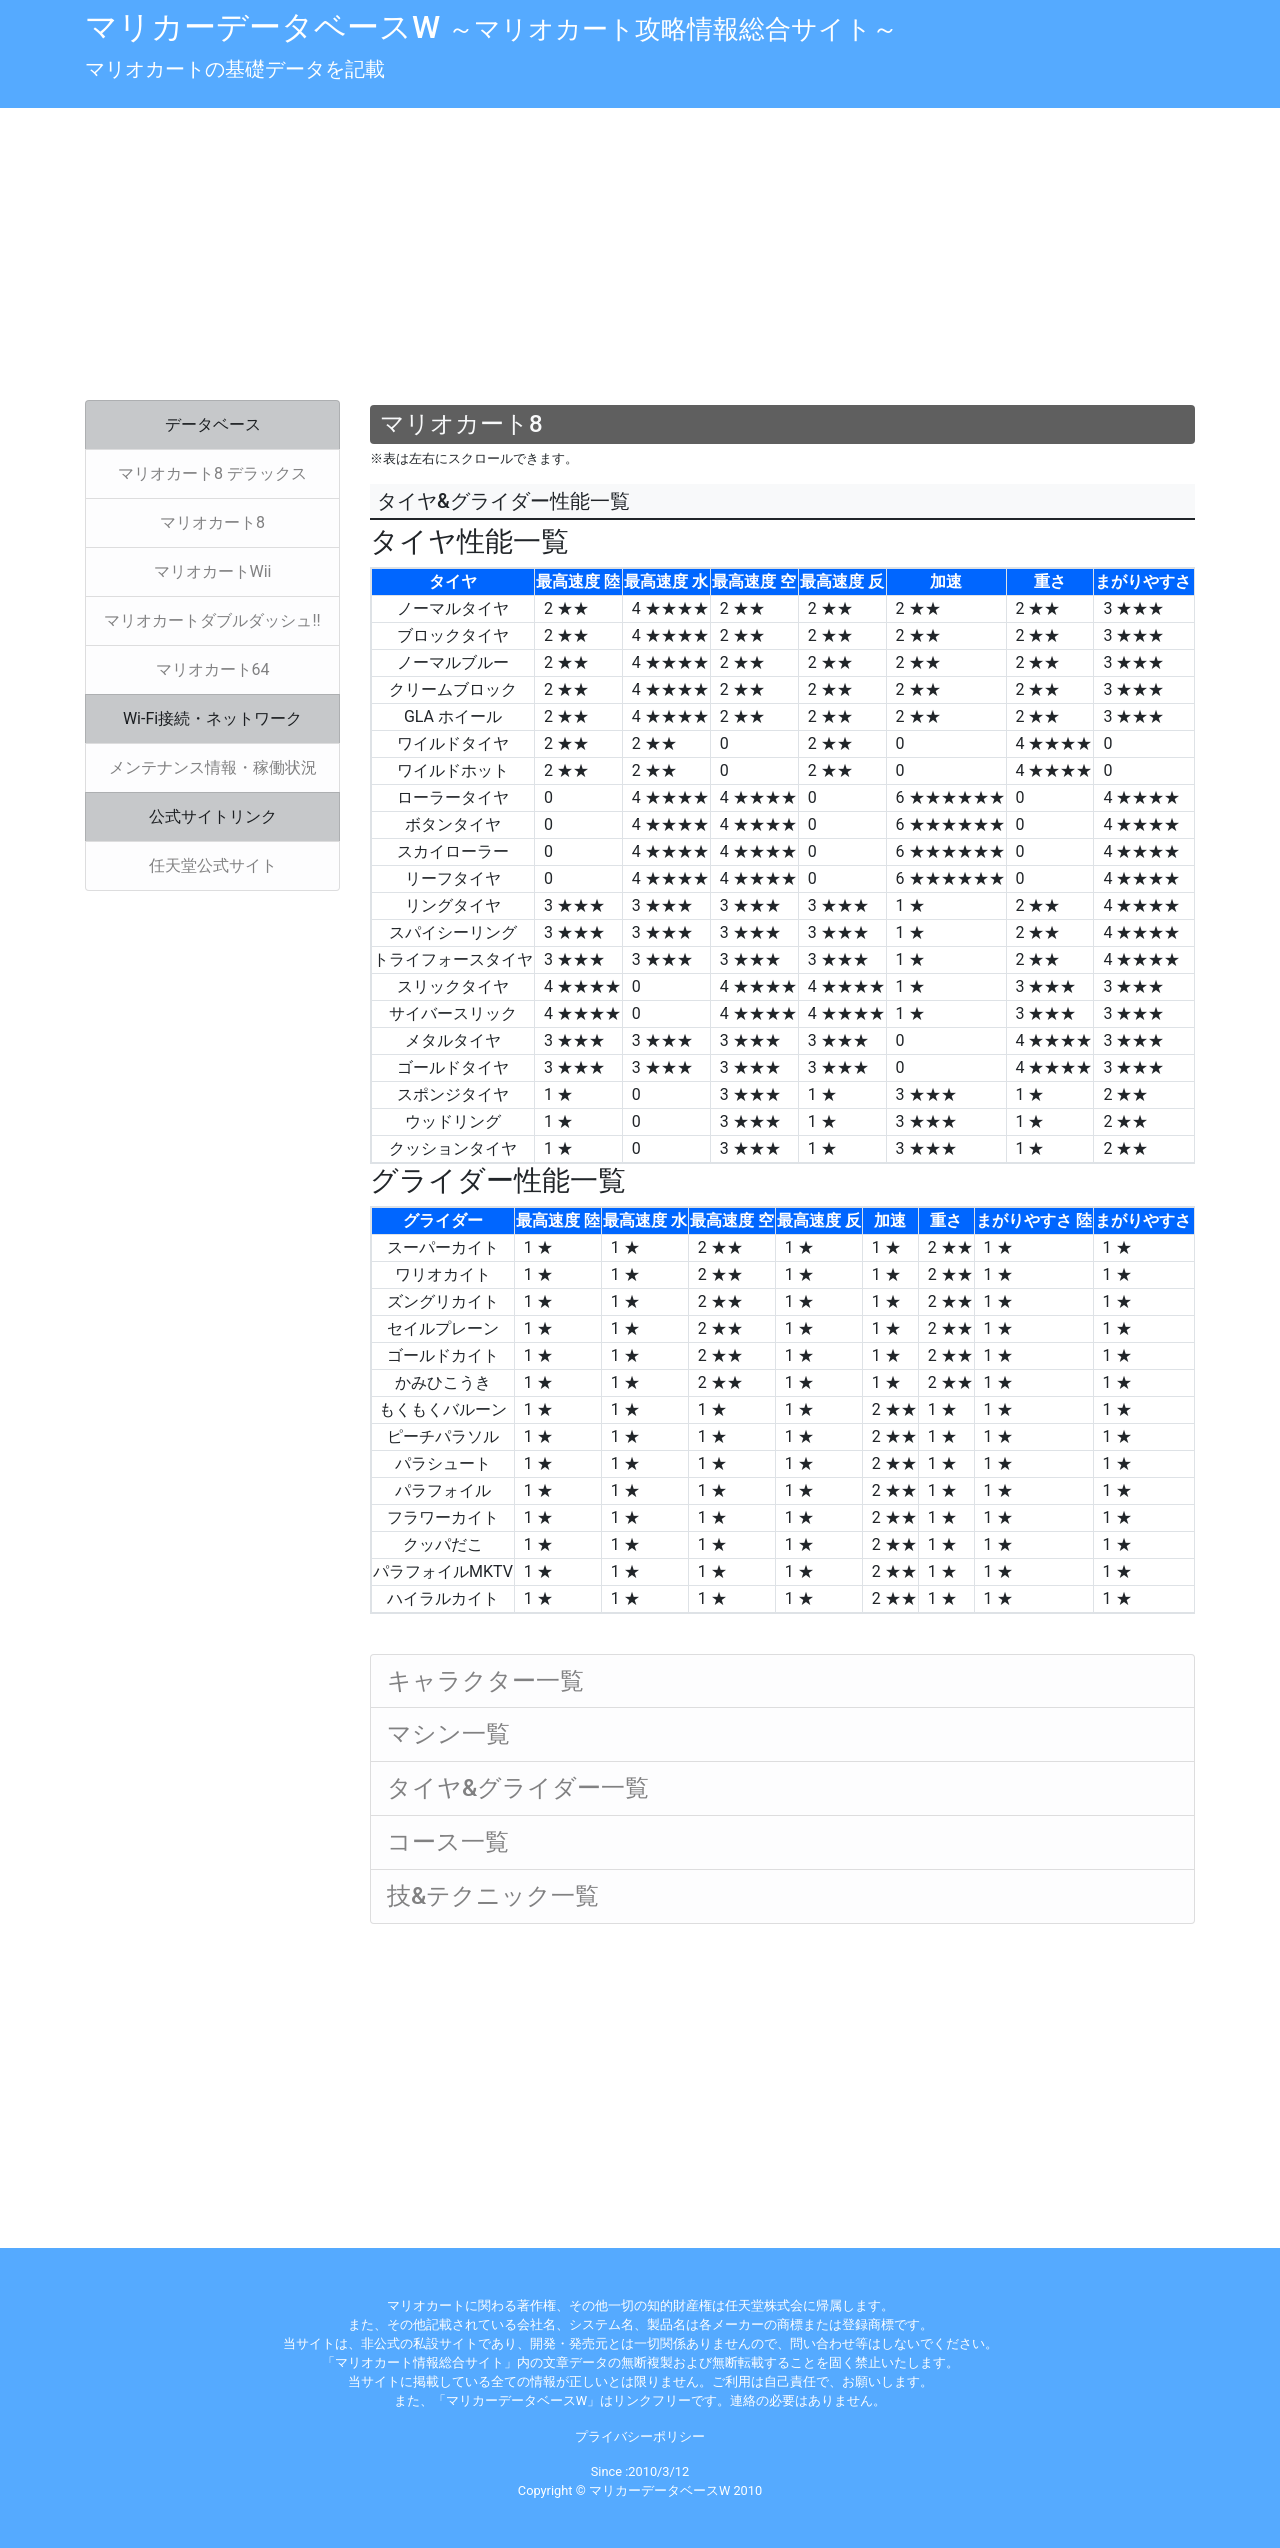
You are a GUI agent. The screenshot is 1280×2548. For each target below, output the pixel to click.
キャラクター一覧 (485, 1681)
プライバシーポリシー (640, 2436)
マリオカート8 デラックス (212, 473)
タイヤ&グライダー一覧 (518, 1788)
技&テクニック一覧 (493, 1896)
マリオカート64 (213, 669)
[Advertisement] (640, 256)
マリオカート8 (212, 522)
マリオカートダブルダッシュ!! (212, 620)
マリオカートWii (213, 571)
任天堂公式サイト (213, 865)
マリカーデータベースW (491, 27)
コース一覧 (448, 1842)
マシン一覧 (448, 1734)
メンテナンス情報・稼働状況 (213, 767)
